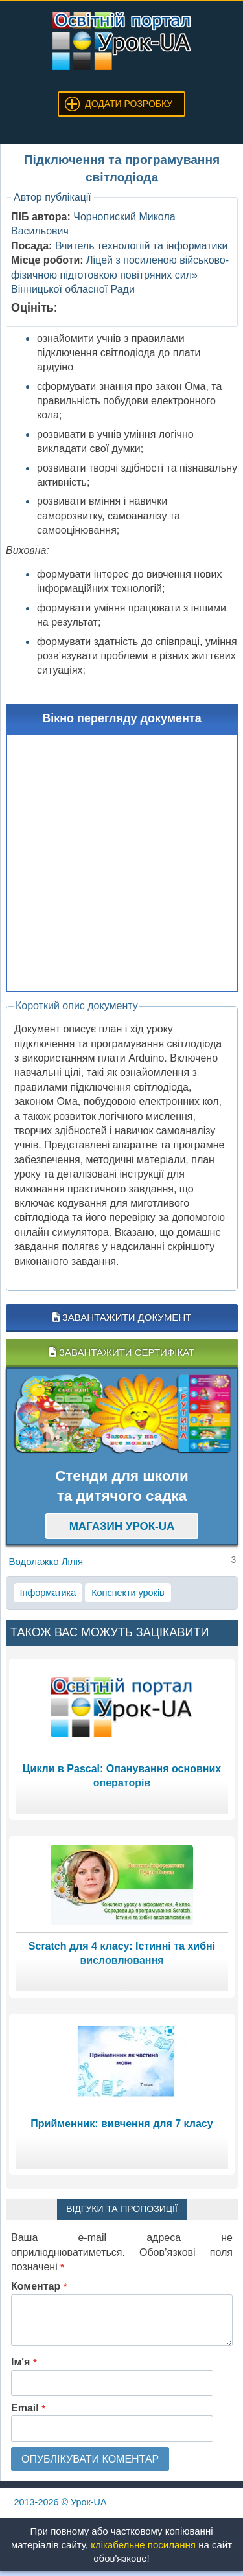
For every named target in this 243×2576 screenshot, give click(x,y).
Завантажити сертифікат (121, 1352)
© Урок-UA (60, 2502)
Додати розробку (128, 103)
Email (28, 2407)
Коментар (39, 2286)
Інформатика (48, 1593)
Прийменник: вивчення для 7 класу (121, 2123)
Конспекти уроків (128, 1593)
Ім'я (24, 2361)
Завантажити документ (122, 1317)
